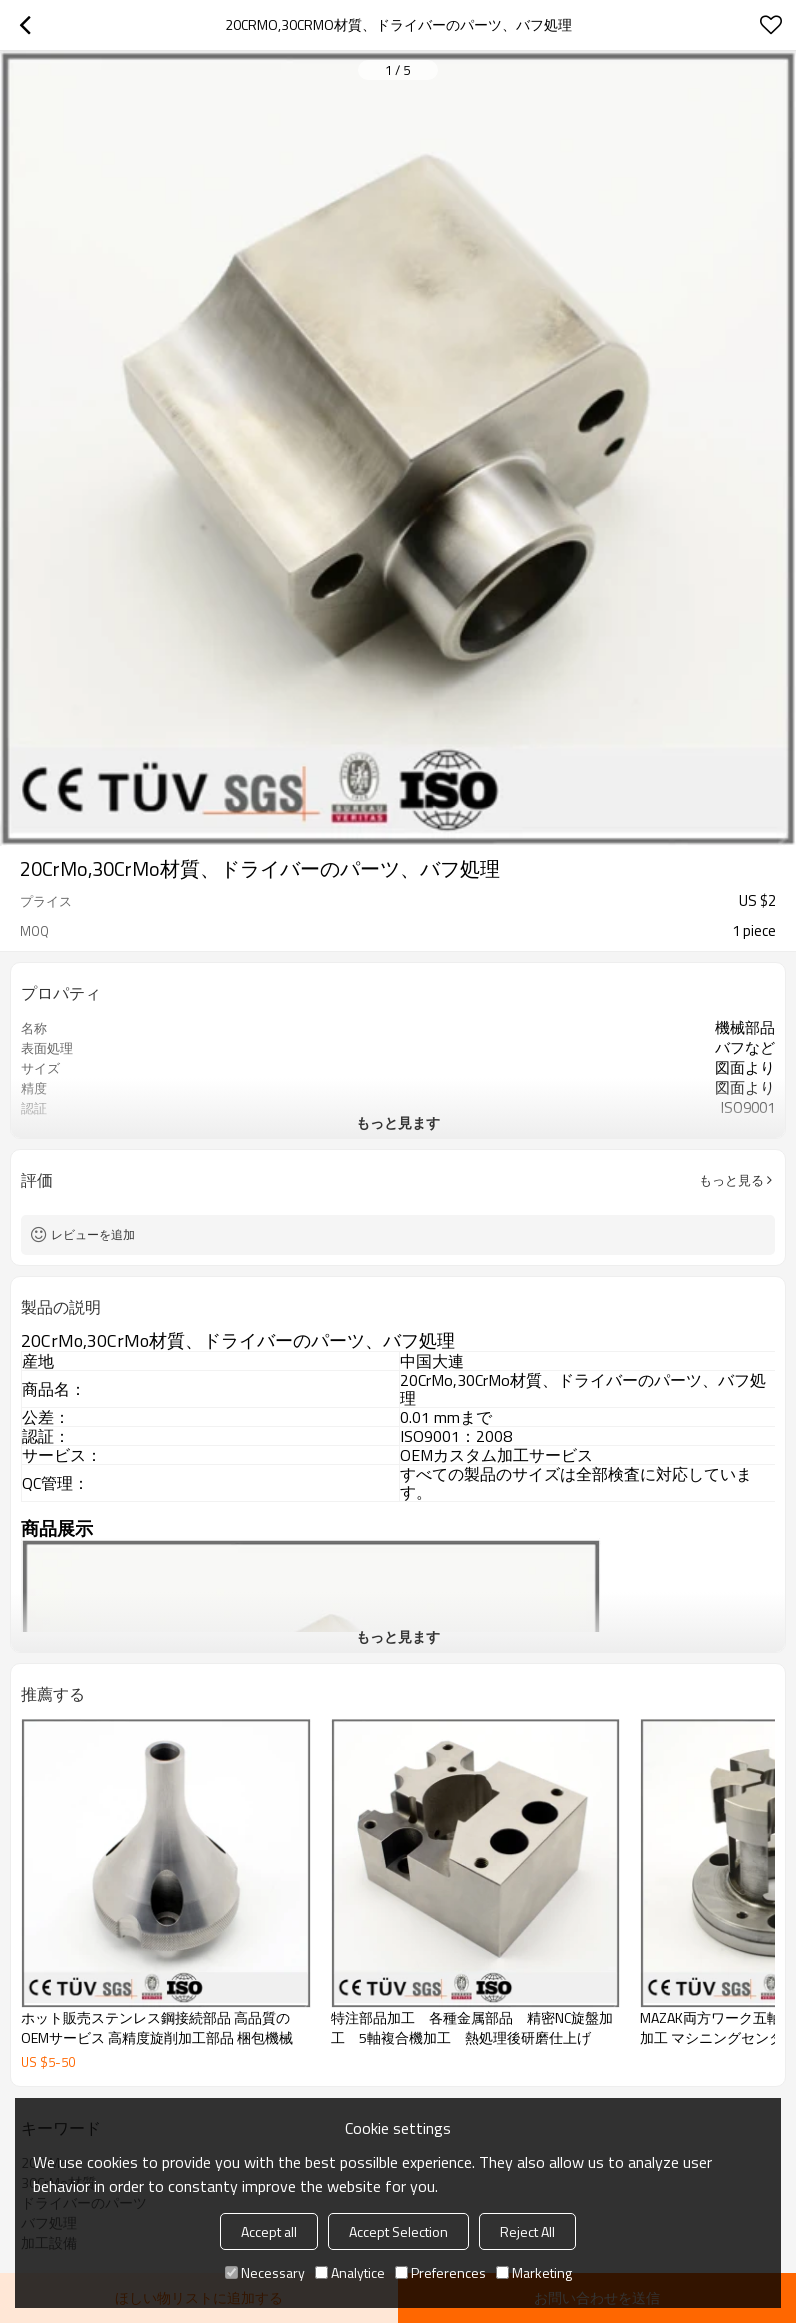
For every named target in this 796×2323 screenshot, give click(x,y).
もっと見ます (398, 1122)
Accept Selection (398, 2231)
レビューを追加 (93, 1234)
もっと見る (731, 1180)
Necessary (265, 2272)
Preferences (440, 2272)
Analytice (350, 2272)
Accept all (269, 2231)
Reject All (527, 2231)
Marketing (534, 2272)
